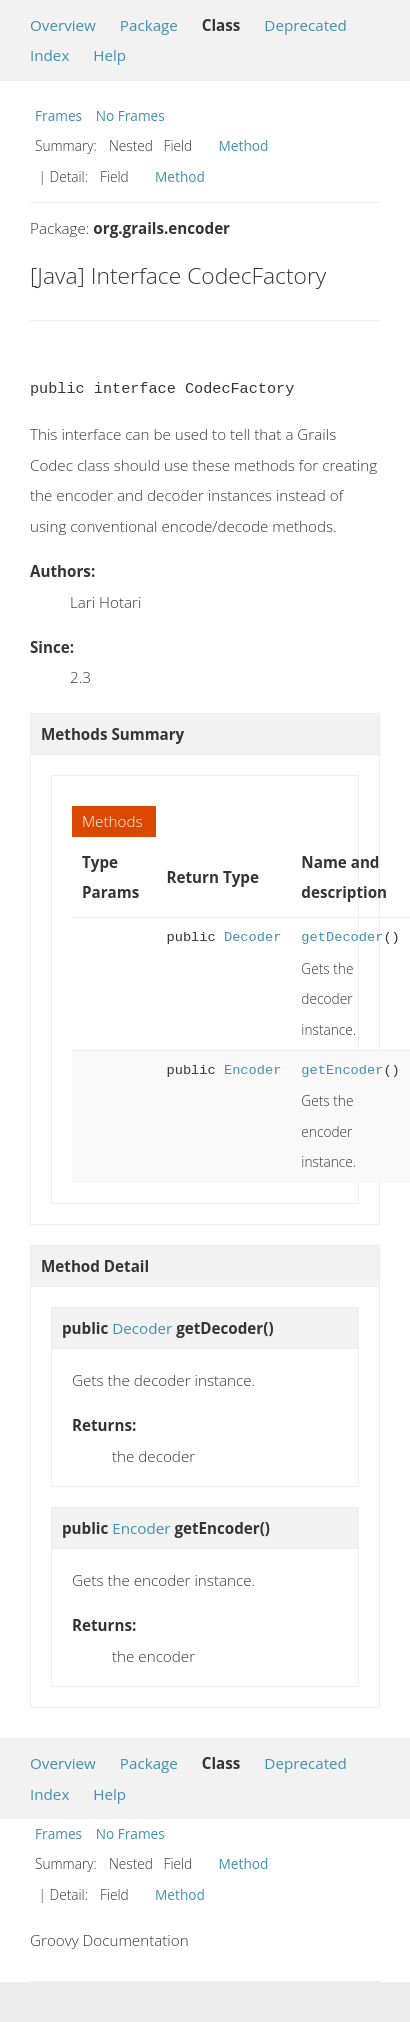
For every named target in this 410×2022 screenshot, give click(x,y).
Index (49, 55)
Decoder (252, 937)
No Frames (130, 115)
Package (149, 25)
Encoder (252, 1070)
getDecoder (342, 937)
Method (244, 145)
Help (109, 55)
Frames (58, 115)
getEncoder (342, 1070)
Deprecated (305, 25)
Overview (63, 25)
